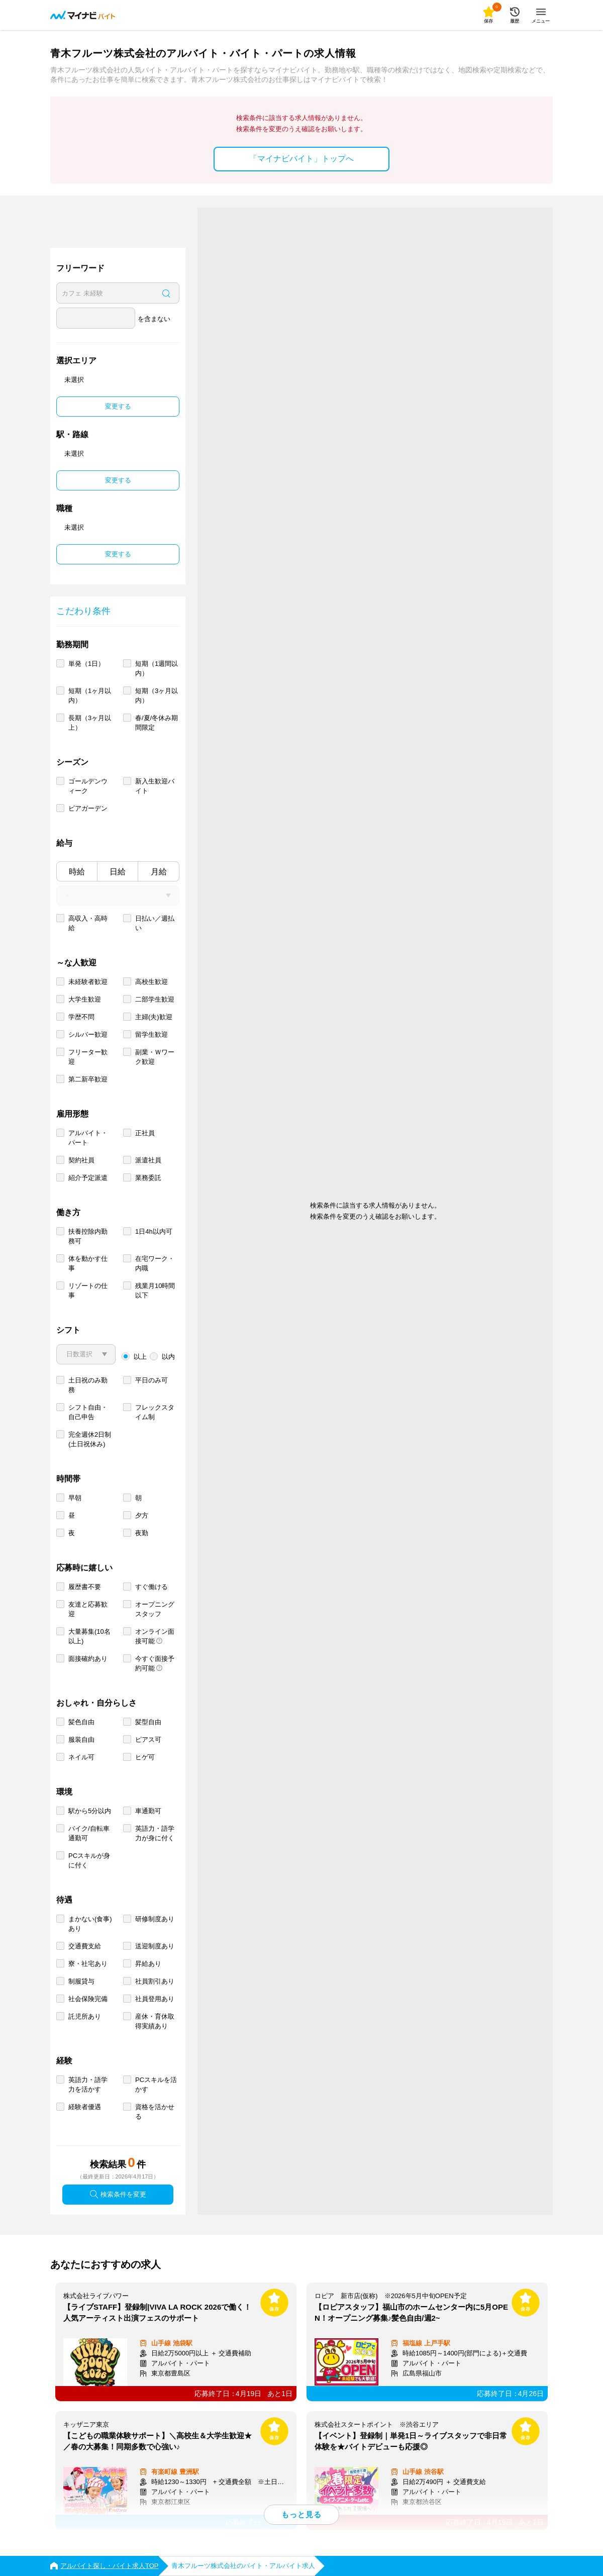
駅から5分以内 (89, 1811)
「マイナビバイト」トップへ (301, 158)
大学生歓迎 (84, 999)
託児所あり (84, 2016)
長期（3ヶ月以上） (89, 722)
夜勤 (141, 1533)
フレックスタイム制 (154, 1412)
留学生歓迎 (151, 1034)
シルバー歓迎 (88, 1034)
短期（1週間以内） (156, 668)
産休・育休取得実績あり (154, 2021)
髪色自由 (81, 1722)
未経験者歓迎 (88, 981)
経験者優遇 (84, 2107)
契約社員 (81, 1160)
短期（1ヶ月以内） (89, 695)
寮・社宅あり (88, 1963)
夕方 (141, 1515)
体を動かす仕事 (88, 1263)
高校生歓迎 (151, 981)
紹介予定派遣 (88, 1177)
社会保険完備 (88, 1999)
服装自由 (81, 1739)
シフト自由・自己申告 (88, 1412)
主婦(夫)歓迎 (153, 1017)
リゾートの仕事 (88, 1290)
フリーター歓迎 (88, 1056)
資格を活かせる (154, 2111)
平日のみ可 (151, 1380)
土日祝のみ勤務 (88, 1385)
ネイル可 (81, 1757)
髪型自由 (148, 1722)
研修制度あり (154, 1919)
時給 (77, 871)
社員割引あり (154, 1981)
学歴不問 (81, 1017)
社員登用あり (154, 1999)
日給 (118, 871)
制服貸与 (81, 1981)
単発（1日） (86, 663)
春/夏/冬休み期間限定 (156, 722)
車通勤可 (148, 1811)
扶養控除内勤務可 (88, 1236)
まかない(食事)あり (90, 1923)
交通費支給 (84, 1946)
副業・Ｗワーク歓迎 (154, 1056)
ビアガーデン (88, 808)
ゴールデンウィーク (88, 786)
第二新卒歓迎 (88, 1079)
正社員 (145, 1133)
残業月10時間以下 (155, 1290)
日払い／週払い (154, 923)
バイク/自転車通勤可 (89, 1833)
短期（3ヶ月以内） (156, 695)
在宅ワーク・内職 (154, 1263)
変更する (118, 406)
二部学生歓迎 (154, 999)
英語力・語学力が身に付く (154, 1833)
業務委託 (148, 1177)
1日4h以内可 (153, 1231)
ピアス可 (148, 1739)
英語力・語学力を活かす (88, 2084)
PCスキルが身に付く (89, 1860)
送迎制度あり (154, 1946)
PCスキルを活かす (156, 2084)
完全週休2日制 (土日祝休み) (89, 1439)
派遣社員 (148, 1160)
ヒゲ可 (145, 1757)
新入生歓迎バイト (154, 786)
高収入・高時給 (88, 923)
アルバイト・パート (88, 1137)
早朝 (74, 1498)
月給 (159, 871)
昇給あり (148, 1963)
